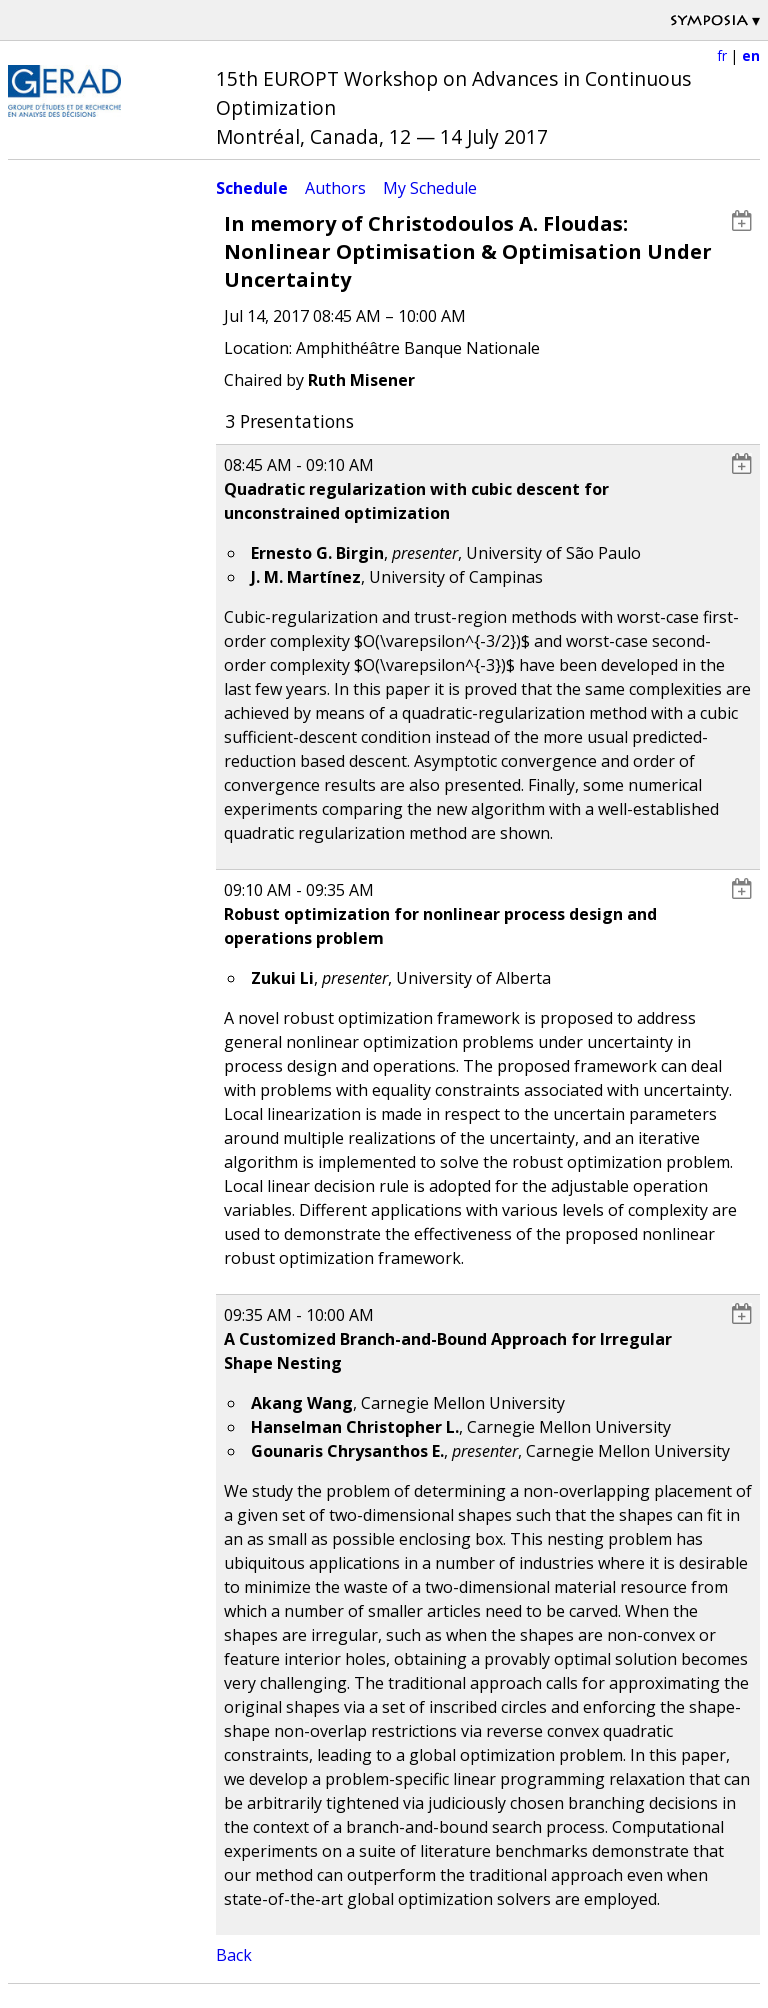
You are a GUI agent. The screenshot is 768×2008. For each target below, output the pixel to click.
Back (234, 1955)
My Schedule (430, 188)
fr (722, 55)
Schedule (252, 188)
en (751, 55)
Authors (335, 188)
